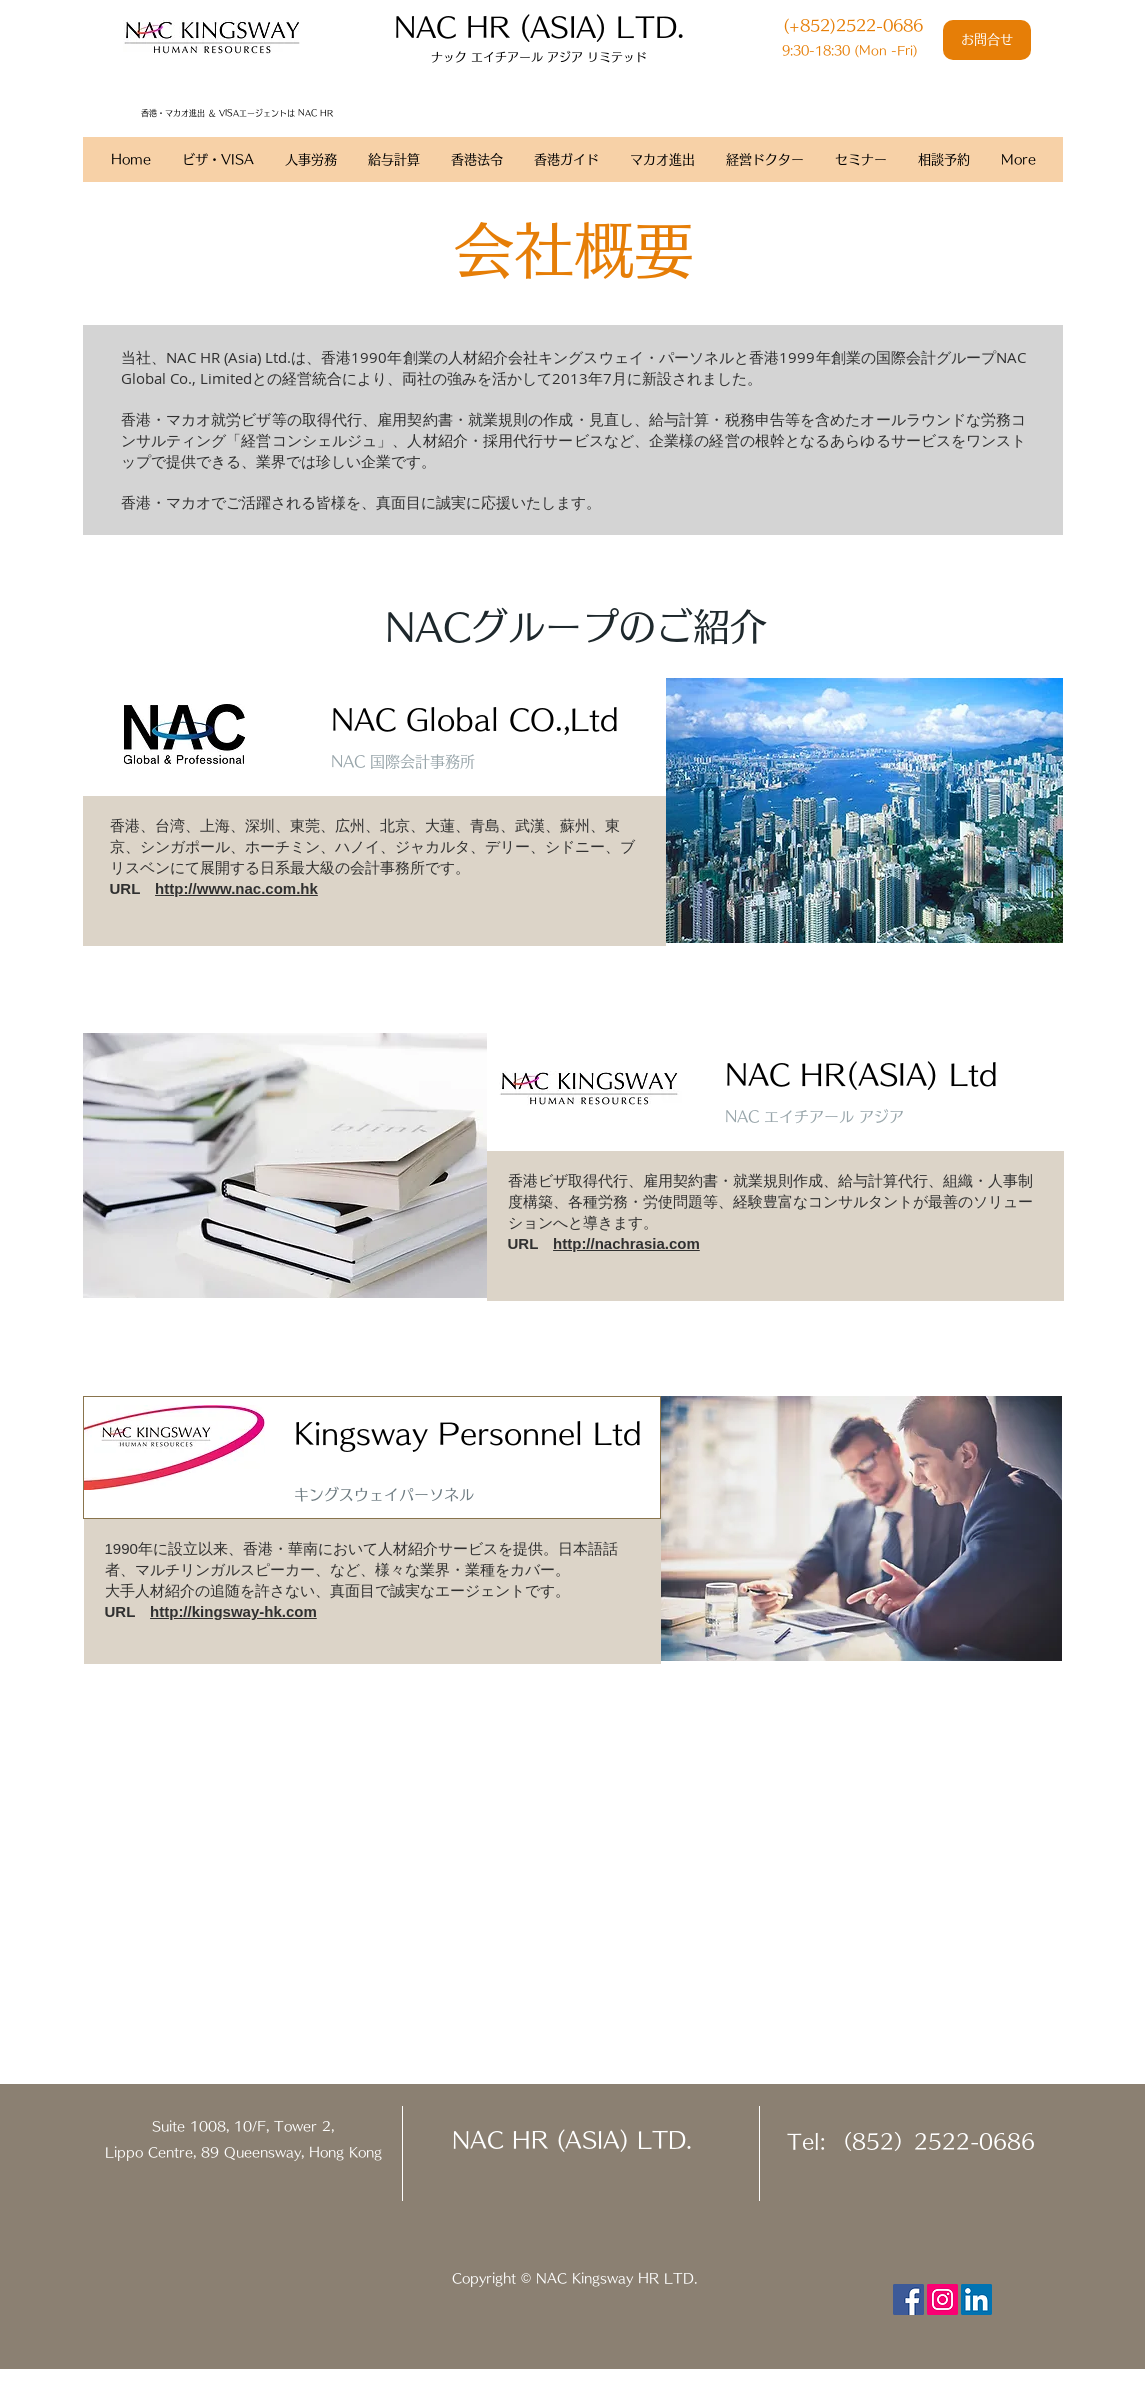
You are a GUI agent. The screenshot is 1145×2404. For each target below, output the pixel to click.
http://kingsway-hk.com (233, 1611)
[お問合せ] (987, 40)
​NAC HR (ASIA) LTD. (539, 26)
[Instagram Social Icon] (942, 2299)
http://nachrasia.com (626, 1243)
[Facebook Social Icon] (908, 2299)
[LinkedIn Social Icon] (976, 2299)
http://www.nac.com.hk (236, 888)
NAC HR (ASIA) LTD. (572, 2140)
